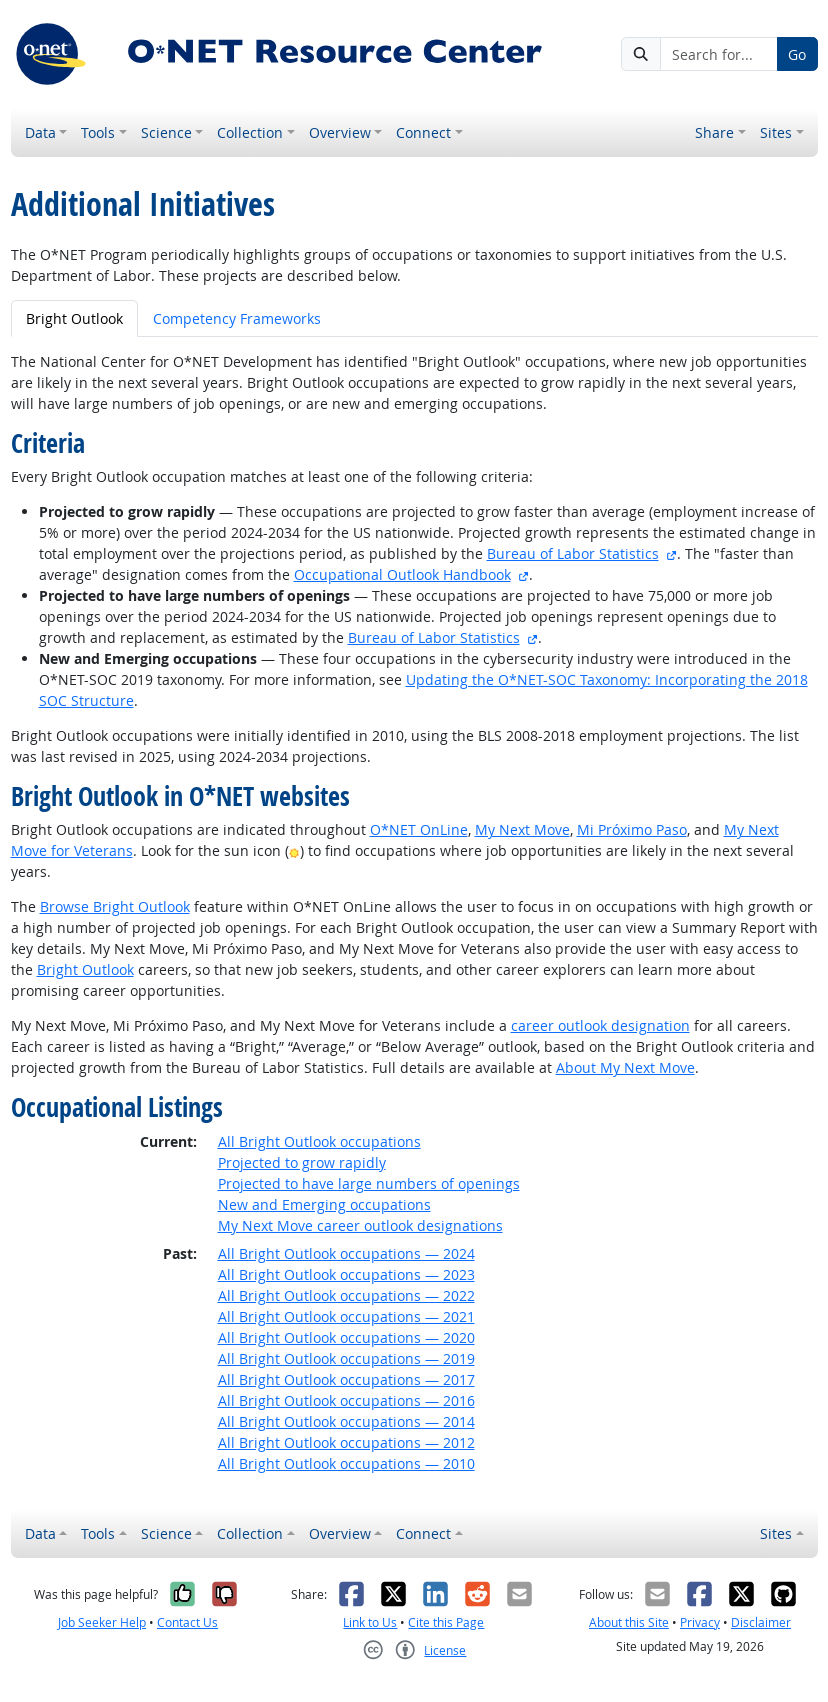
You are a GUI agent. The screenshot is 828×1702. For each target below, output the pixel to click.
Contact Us (187, 1622)
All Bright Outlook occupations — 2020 (346, 1337)
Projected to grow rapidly (302, 1162)
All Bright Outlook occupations (319, 1141)
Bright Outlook (85, 969)
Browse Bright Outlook (115, 906)
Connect (423, 132)
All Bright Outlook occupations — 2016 (346, 1400)
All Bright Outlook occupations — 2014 (346, 1421)
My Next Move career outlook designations (360, 1225)
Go (797, 54)
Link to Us (370, 1622)
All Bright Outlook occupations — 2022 (346, 1295)
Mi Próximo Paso (632, 829)
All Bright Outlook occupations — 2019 (346, 1358)
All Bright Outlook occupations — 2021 (346, 1316)
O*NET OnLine (419, 829)
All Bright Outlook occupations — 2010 (346, 1463)
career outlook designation (600, 1025)
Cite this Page (446, 1622)
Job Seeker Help (102, 1622)
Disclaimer (761, 1622)
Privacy (700, 1622)
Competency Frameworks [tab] (237, 318)
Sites (776, 132)
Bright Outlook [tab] (74, 318)
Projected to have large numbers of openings (369, 1183)
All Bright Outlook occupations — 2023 (346, 1274)
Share (714, 132)
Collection (250, 132)
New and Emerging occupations (324, 1204)
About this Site (629, 1622)
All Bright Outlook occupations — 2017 (346, 1379)
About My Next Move (625, 1067)
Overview (340, 132)
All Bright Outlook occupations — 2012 (346, 1442)
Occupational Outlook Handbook (402, 574)
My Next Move (522, 829)
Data (40, 132)
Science (166, 132)
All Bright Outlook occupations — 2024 (346, 1253)
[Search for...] (718, 54)
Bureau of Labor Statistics (573, 553)
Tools (98, 132)
